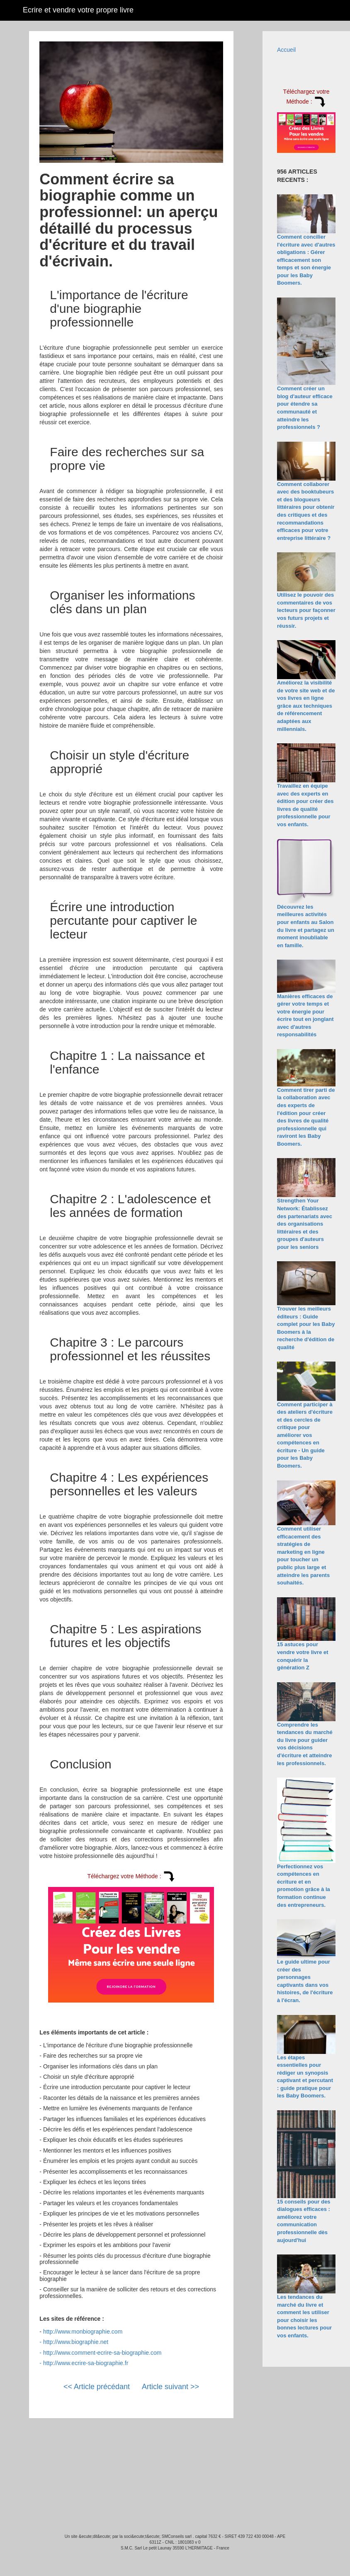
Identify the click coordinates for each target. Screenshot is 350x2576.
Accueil (286, 49)
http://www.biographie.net (75, 2342)
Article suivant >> (170, 2386)
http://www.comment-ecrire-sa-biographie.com (102, 2352)
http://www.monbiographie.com (82, 2331)
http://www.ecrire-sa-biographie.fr (85, 2363)
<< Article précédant (96, 2386)
